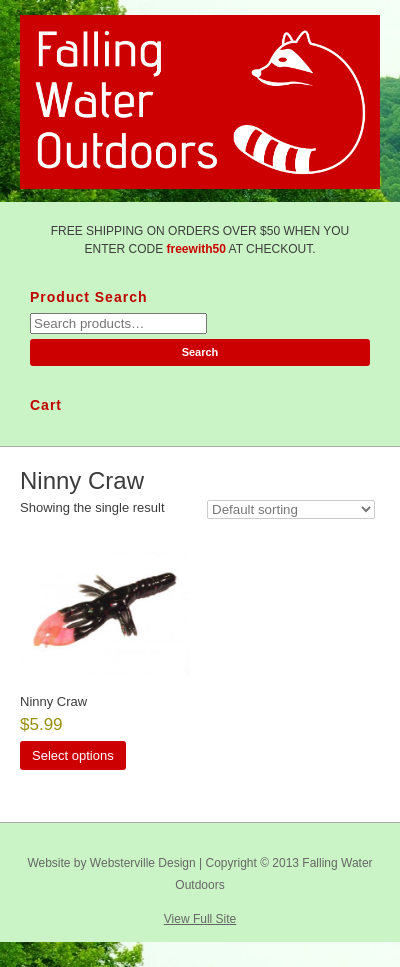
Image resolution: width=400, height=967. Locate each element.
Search (200, 352)
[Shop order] (291, 509)
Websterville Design (143, 863)
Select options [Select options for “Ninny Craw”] (73, 755)
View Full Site (200, 919)
